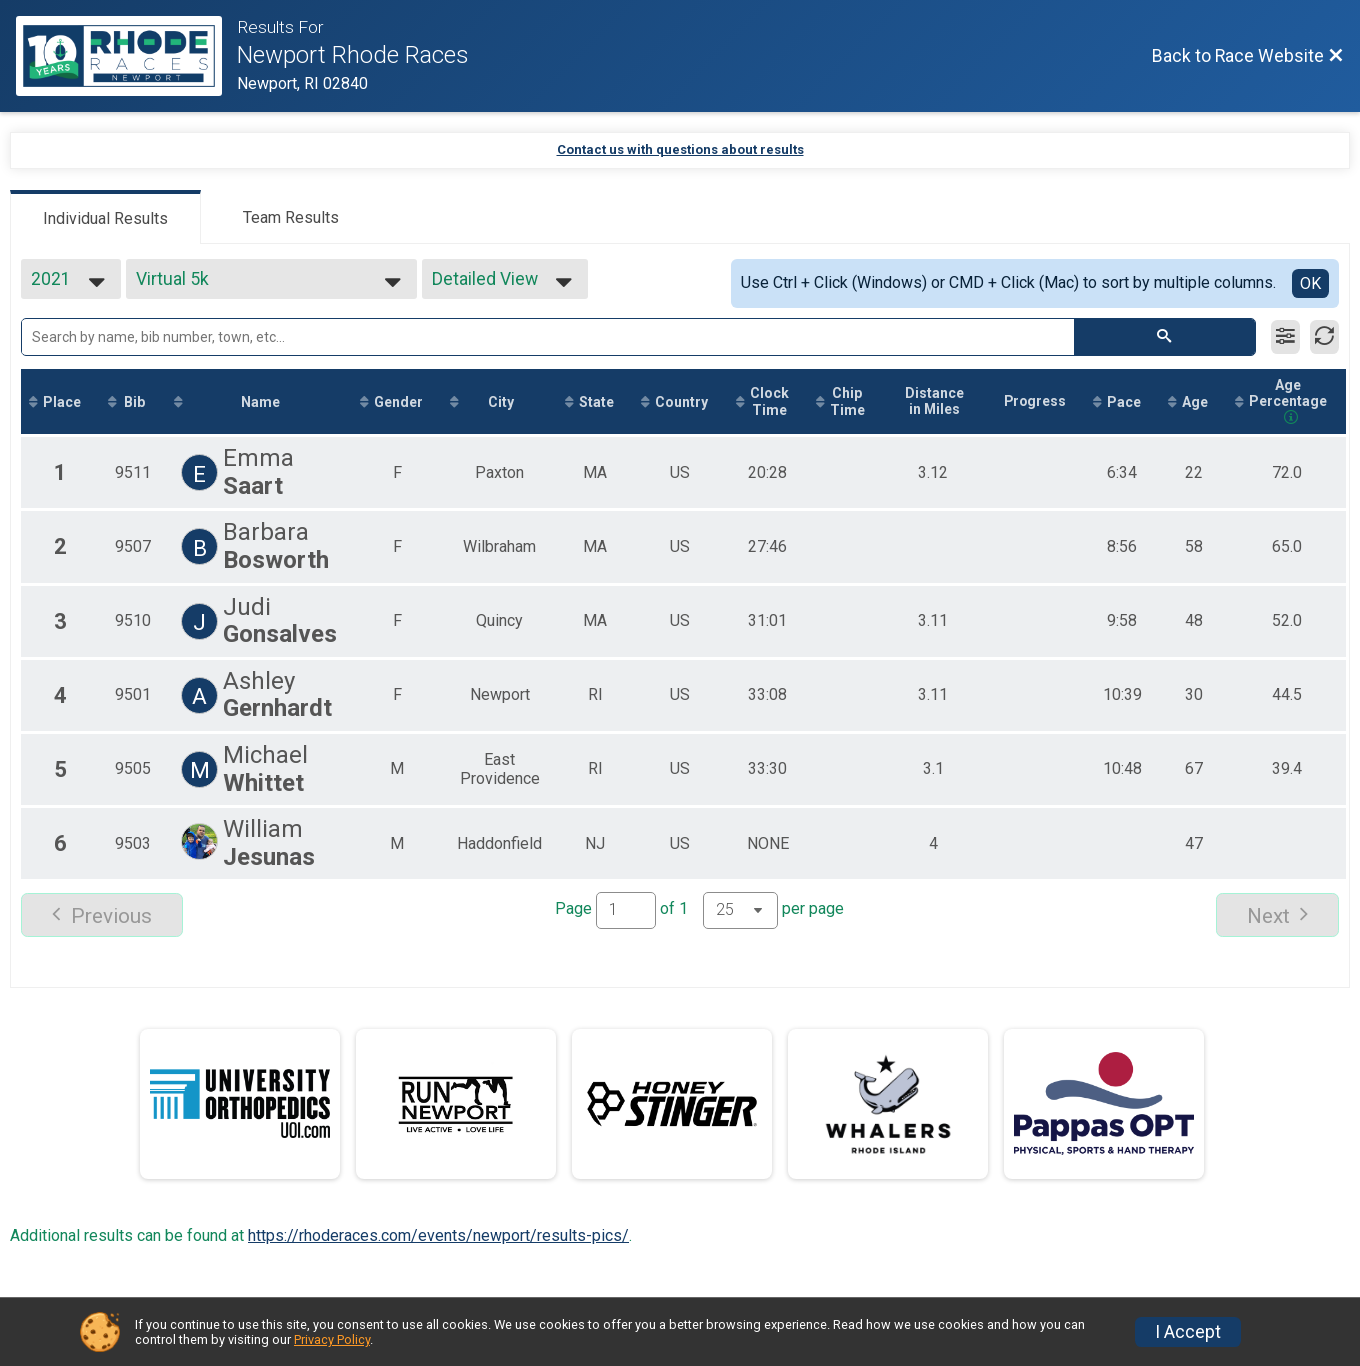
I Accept (1188, 1332)
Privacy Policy (332, 1339)
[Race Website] (126, 56)
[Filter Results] (1285, 337)
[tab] (105, 217)
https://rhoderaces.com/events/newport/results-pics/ (438, 1235)
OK (1310, 283)
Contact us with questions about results (680, 149)
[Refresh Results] (1324, 337)
